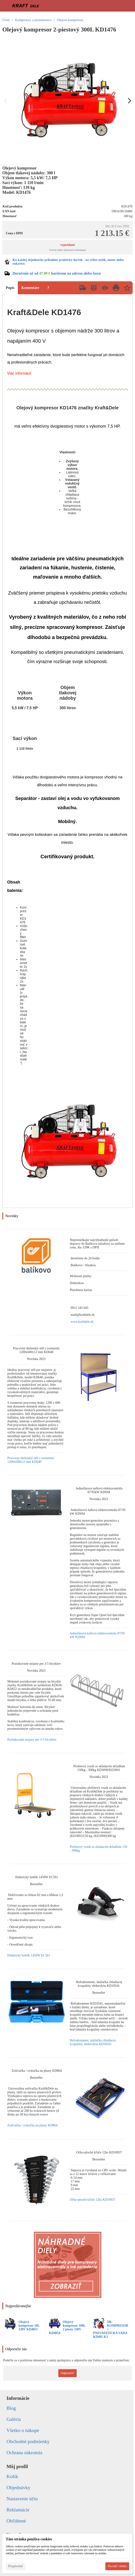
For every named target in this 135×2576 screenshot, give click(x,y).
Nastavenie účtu (22, 2498)
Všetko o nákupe (22, 2430)
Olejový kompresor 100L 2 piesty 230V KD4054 (67, 2327)
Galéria (13, 2419)
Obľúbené (16, 2521)
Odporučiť (67, 2373)
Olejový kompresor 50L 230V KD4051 (29, 2325)
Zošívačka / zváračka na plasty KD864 (32, 2125)
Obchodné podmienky (28, 2441)
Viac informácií (19, 373)
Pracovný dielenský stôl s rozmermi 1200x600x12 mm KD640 (30, 1459)
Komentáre (30, 288)
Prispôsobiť (15, 2566)
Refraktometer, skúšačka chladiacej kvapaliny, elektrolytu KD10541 (93, 2042)
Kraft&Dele (107, 407)
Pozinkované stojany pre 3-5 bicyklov (32, 1739)
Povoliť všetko (117, 2566)
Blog (11, 2408)
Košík (12, 2476)
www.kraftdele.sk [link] (82, 1321)
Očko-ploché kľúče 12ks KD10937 (93, 2199)
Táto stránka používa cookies (29, 2539)
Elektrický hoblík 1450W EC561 (28, 1955)
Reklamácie (17, 2510)
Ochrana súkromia (24, 2452)
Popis (10, 288)
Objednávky (18, 2487)
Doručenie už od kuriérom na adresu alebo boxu (57, 273)
